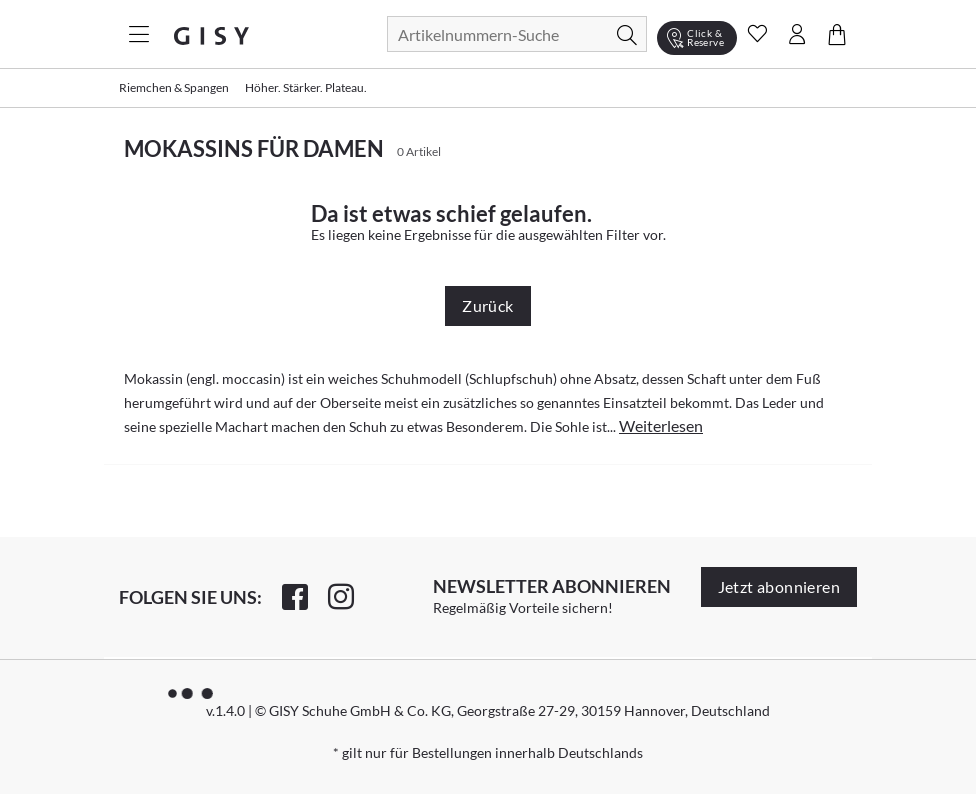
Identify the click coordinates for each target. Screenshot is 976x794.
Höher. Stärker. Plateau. (306, 87)
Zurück (487, 305)
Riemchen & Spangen (174, 87)
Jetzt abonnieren (779, 586)
